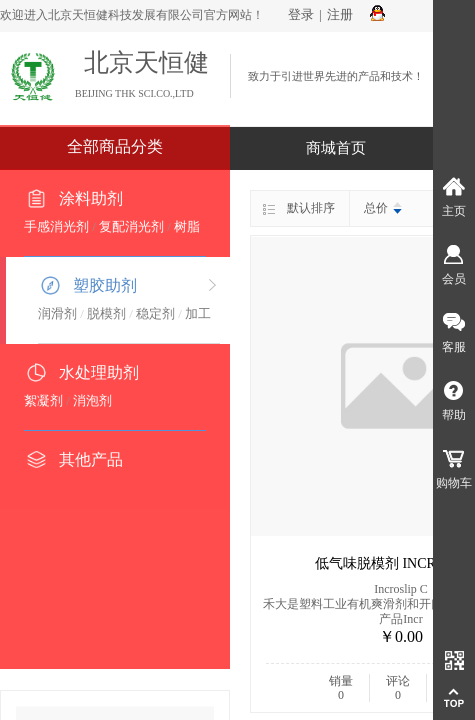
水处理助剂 (99, 372)
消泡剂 (92, 400)
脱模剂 (106, 313)
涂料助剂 (91, 198)
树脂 (187, 226)
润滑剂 (57, 313)
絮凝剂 (43, 400)
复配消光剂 (131, 226)
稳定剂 (155, 313)
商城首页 (336, 148)
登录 (301, 14)
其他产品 (91, 459)
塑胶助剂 (105, 285)
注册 (340, 14)
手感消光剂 (56, 226)
